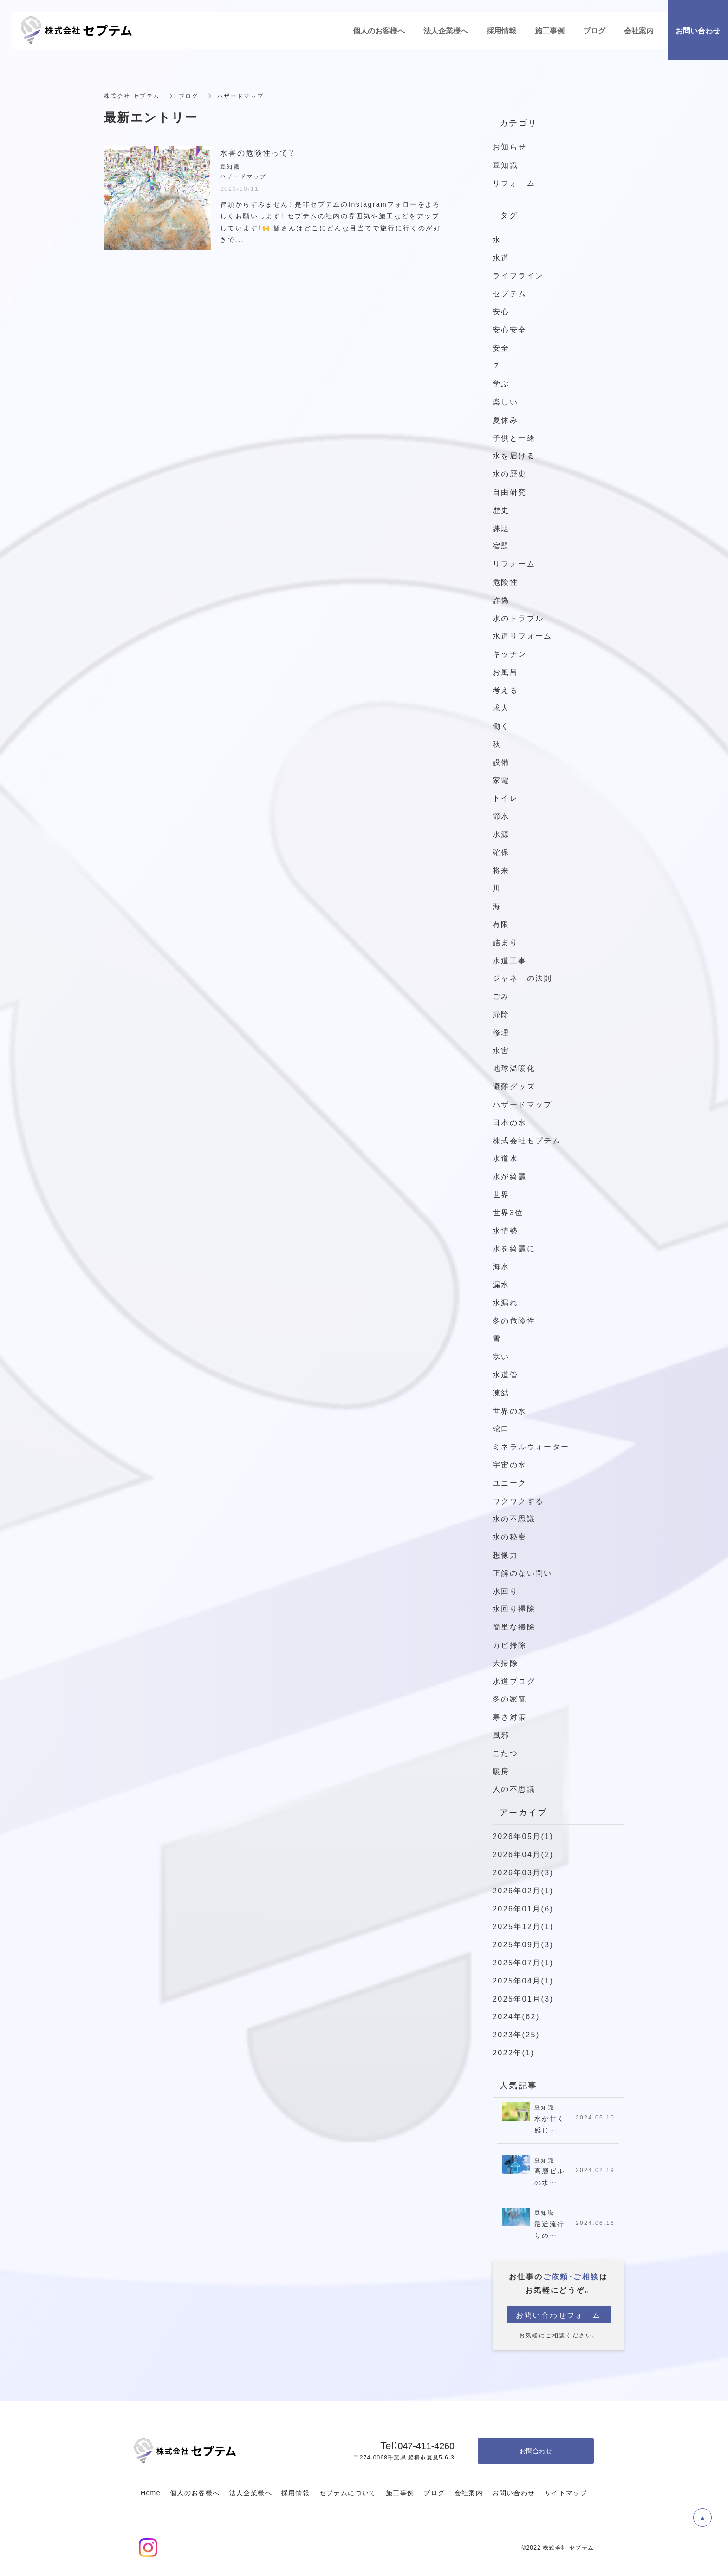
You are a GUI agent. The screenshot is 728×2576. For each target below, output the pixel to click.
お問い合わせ (513, 2493)
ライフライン (518, 274)
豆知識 (505, 164)
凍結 (501, 1392)
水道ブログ (514, 1680)
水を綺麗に (514, 1247)
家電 (501, 779)
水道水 (505, 1157)
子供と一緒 (514, 437)
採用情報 (295, 2493)
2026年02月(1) (523, 1890)
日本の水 (510, 1122)
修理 (501, 1031)
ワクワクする (518, 1500)
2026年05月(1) (523, 1835)
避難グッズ (514, 1085)
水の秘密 (510, 1536)
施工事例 (400, 2493)
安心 (501, 311)
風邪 (501, 1734)
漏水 (501, 1284)
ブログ (434, 2493)
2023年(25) (516, 2034)
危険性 (505, 581)
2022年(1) (513, 2052)
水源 (501, 833)
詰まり (505, 941)
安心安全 (510, 329)
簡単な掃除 (514, 1626)
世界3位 (508, 1212)
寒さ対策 (510, 1716)
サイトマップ (566, 2493)
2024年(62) (516, 2016)
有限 (501, 923)
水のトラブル (518, 617)
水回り (505, 1590)
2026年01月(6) (523, 1908)
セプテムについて (348, 2493)
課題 (501, 527)
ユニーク (510, 1482)
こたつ (505, 1752)
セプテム (510, 293)
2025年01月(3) (523, 1998)
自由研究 (510, 491)
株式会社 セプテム (132, 95)
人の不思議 (514, 1788)
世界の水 (510, 1410)
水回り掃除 (514, 1608)
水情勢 (505, 1230)
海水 (501, 1266)
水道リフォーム (522, 635)
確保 (501, 851)
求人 (501, 707)
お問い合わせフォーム (558, 2315)
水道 (501, 257)
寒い (501, 1356)
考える (505, 689)
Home (151, 2493)
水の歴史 (510, 473)
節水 (501, 815)
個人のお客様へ (195, 2493)
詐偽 (501, 599)
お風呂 (505, 671)
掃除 (501, 1013)
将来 (501, 869)
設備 (501, 761)
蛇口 (501, 1428)
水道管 (505, 1374)
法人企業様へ (250, 2493)
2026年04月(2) (523, 1853)
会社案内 (469, 2493)
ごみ (505, 995)
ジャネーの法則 (522, 977)
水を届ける (514, 455)
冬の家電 (510, 1698)
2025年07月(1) (523, 1962)
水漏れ (505, 1302)
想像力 (505, 1554)
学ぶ (501, 383)
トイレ (505, 797)
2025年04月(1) (523, 1980)
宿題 (501, 545)
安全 (501, 347)
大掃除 (505, 1662)
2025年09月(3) (523, 1944)
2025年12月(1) (523, 1925)
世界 (501, 1194)
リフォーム (514, 182)
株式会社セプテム (527, 1140)
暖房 (501, 1770)
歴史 (501, 509)
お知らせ (510, 146)
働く (501, 725)
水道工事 (510, 959)
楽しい (505, 401)
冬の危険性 (514, 1320)
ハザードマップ (522, 1103)
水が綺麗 (510, 1175)
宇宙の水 (510, 1464)
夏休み (505, 419)
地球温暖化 (514, 1067)
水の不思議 (514, 1518)
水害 (501, 1050)
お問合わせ (536, 2451)
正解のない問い (522, 1572)
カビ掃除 (510, 1644)
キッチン (510, 653)
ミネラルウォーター (531, 1446)
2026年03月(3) (523, 1872)
